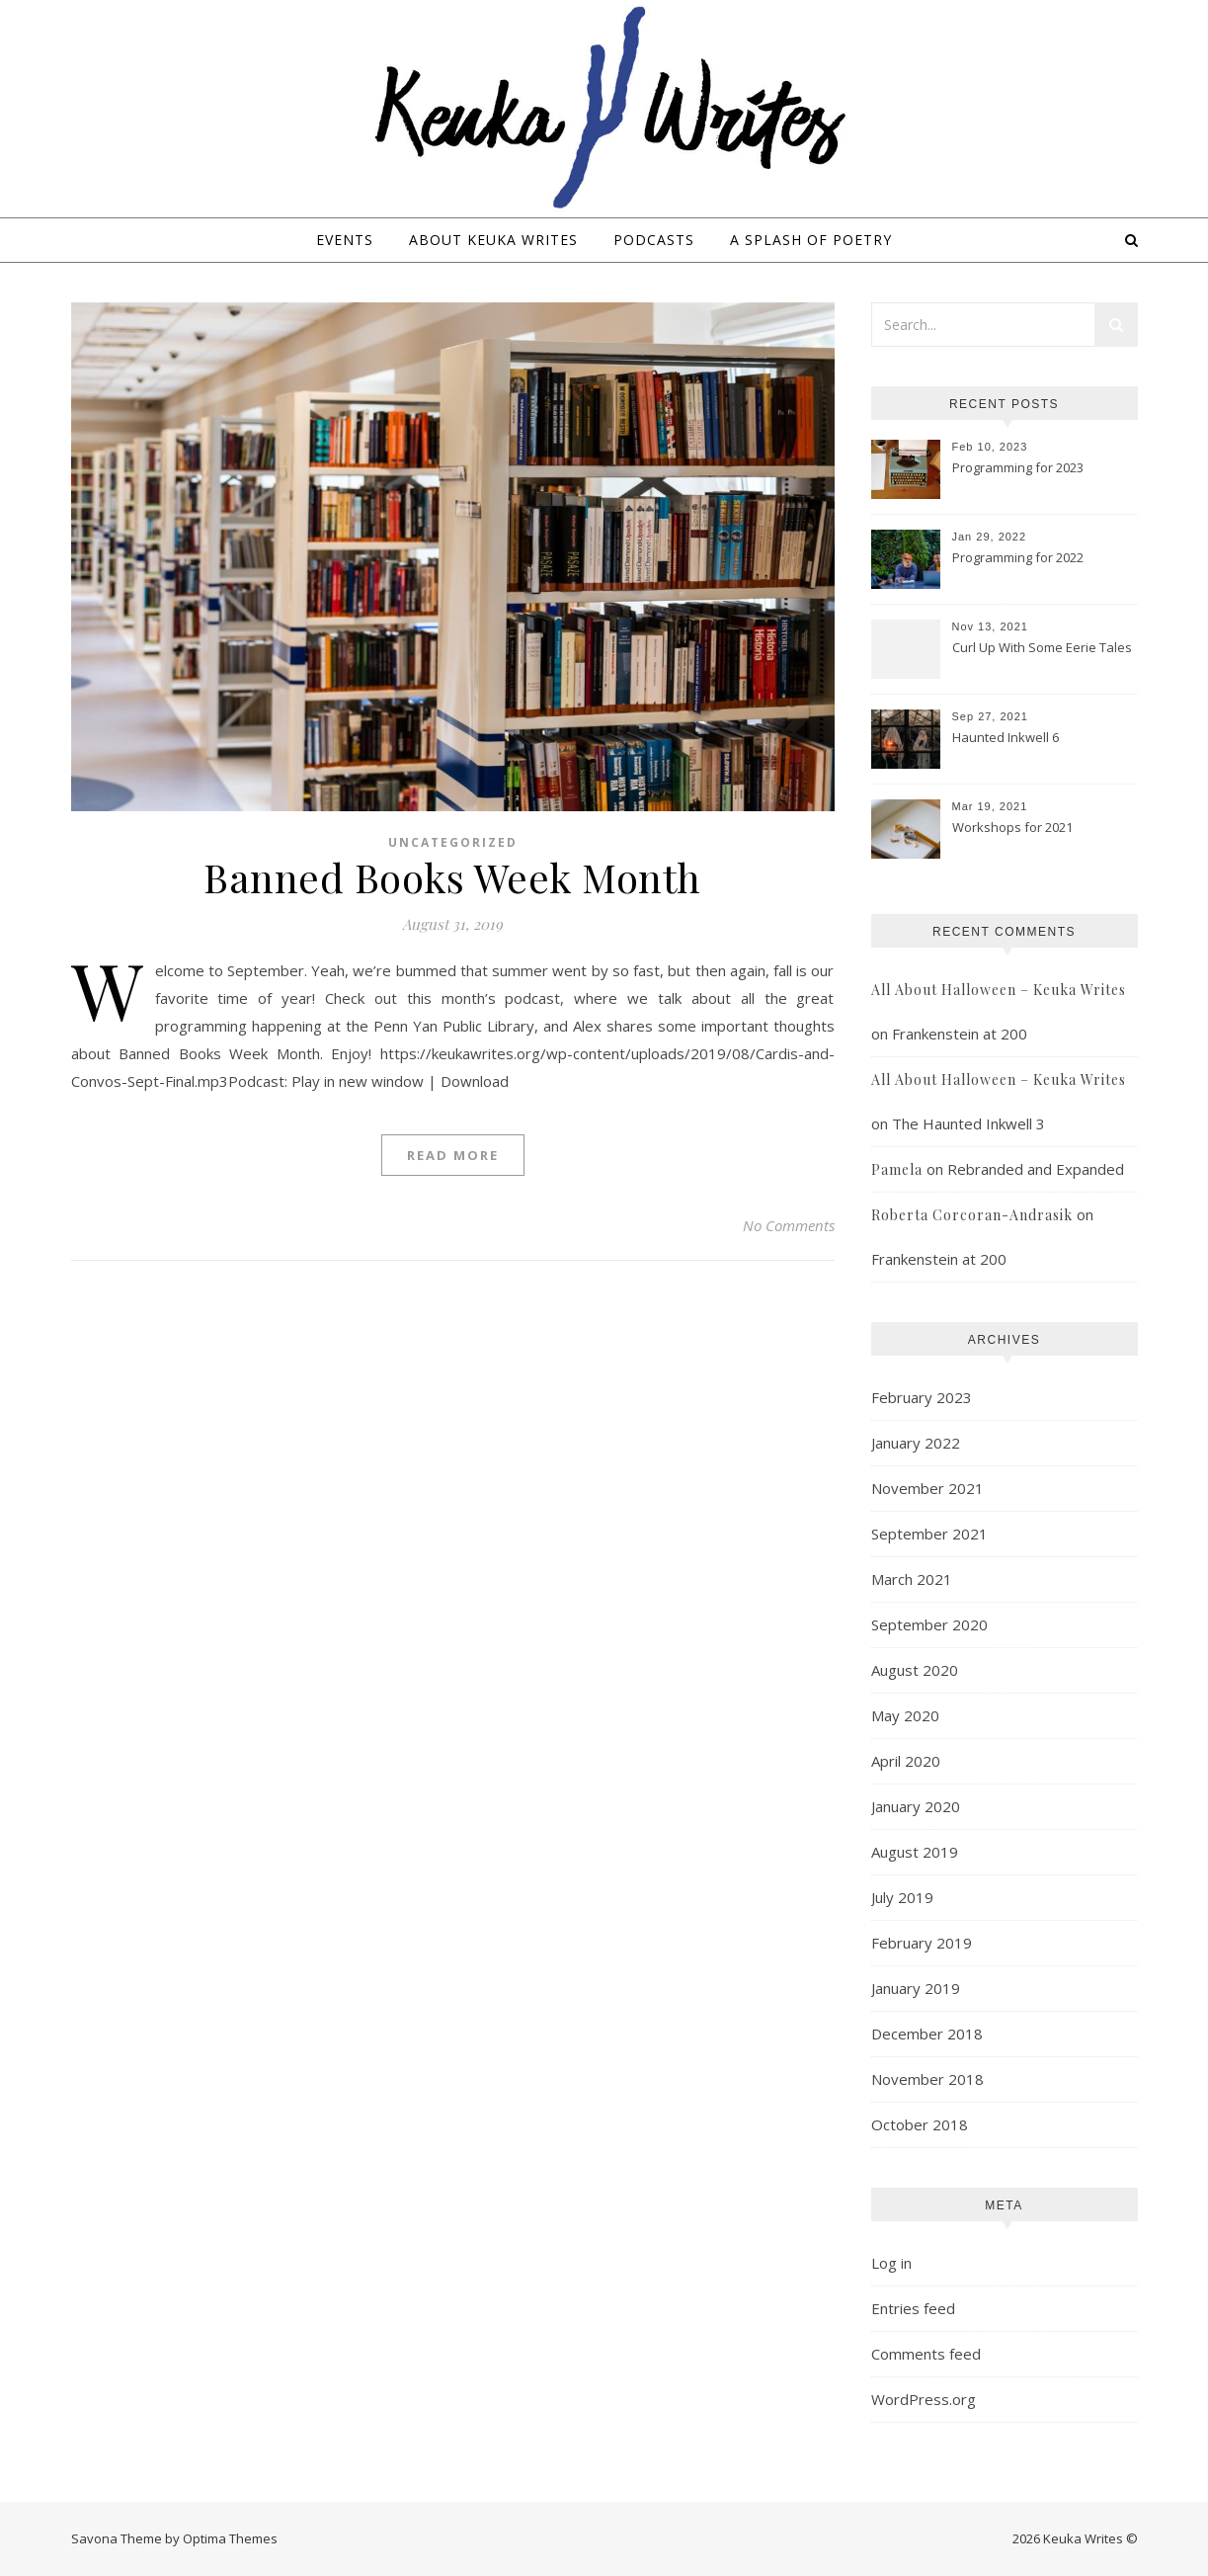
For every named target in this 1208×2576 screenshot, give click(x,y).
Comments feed (926, 2354)
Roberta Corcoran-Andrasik (972, 1214)
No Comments (789, 1225)
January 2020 (915, 1806)
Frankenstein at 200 (959, 1033)
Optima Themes (230, 2538)
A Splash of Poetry (811, 239)
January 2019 (915, 1988)
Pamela (897, 1169)
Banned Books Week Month (452, 877)
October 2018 (919, 2124)
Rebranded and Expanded (1035, 1169)
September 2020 (929, 1624)
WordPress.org (923, 2399)
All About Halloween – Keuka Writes (998, 989)
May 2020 (905, 1715)
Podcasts (653, 239)
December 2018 (927, 2033)
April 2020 (905, 1761)
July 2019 (902, 1897)
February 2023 (921, 1397)
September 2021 (929, 1533)
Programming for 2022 (1018, 557)
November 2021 (927, 1488)
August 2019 (914, 1852)
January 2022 (915, 1443)
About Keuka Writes (493, 239)
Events (344, 239)
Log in (891, 2263)
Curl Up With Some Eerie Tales (1042, 647)
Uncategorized (453, 842)
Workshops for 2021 (1012, 827)
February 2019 (921, 1943)
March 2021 (911, 1579)
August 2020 (914, 1670)
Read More (453, 1155)
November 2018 (927, 2079)
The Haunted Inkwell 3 (968, 1123)
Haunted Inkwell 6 (1005, 737)
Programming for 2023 (1018, 467)
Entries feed (913, 2308)
